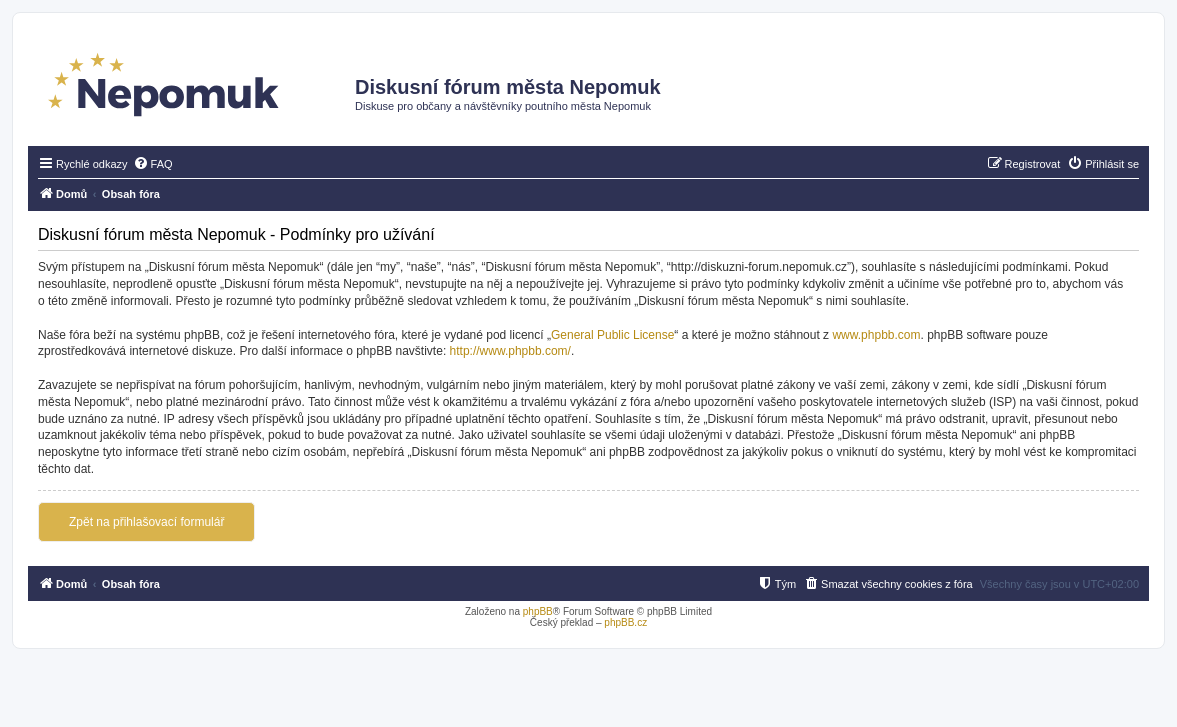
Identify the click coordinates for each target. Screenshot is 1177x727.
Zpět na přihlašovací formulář (146, 522)
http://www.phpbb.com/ (510, 351)
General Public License (612, 335)
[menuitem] (153, 164)
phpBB (538, 611)
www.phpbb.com (876, 335)
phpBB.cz (625, 622)
